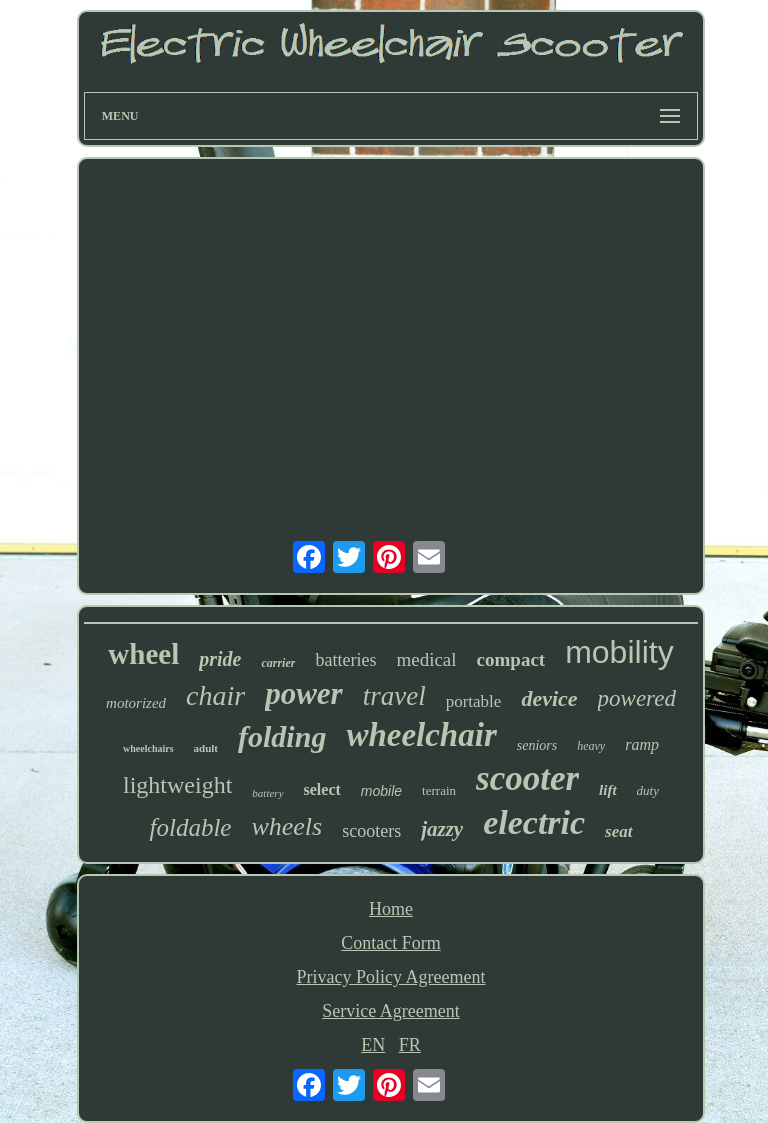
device (549, 698)
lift (608, 790)
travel (394, 696)
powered (637, 698)
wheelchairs (148, 748)
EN (373, 1045)
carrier (278, 663)
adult (206, 748)
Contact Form (391, 943)
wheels (286, 826)
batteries (345, 660)
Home (391, 909)
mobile (381, 791)
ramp (642, 744)
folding (282, 736)
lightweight (177, 785)
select (322, 789)
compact (511, 659)
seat (618, 831)
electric (534, 822)
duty (648, 790)
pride (220, 659)
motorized (136, 703)
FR (410, 1045)
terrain (439, 790)
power (304, 693)
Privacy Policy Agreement (391, 977)
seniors (537, 745)
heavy (591, 746)
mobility (619, 652)
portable (474, 701)
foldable (190, 827)
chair (215, 695)
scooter (527, 778)
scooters (371, 831)
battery (267, 793)
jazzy (442, 829)
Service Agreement (390, 1011)
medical (426, 659)
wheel (143, 654)
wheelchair (421, 735)
